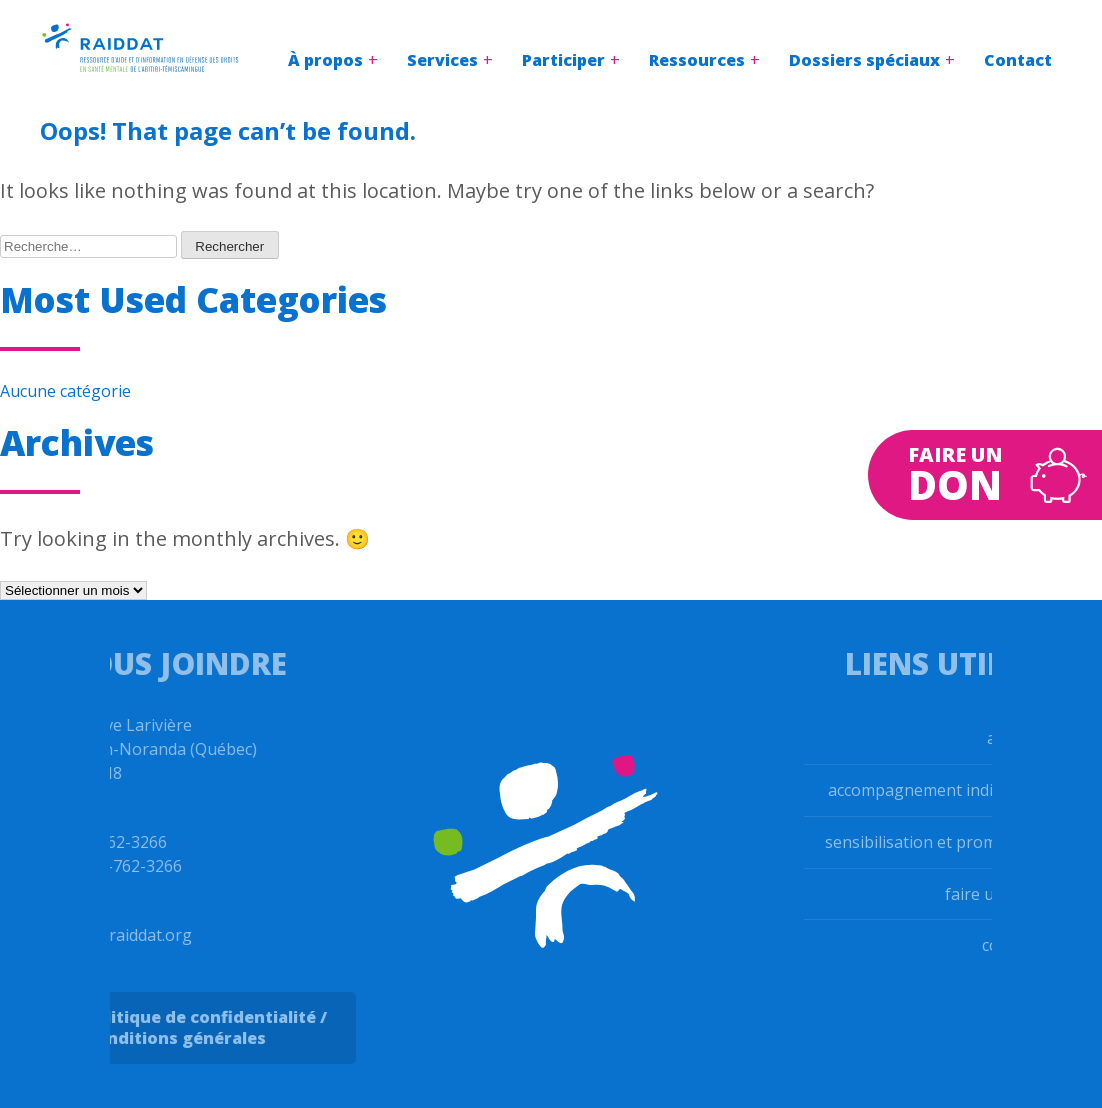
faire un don (1008, 894)
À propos (325, 60)
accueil (1029, 738)
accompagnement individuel (949, 790)
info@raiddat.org (111, 935)
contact (1026, 945)
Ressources (697, 60)
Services (442, 60)
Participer (563, 60)
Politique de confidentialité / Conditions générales (189, 1027)
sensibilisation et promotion (948, 842)
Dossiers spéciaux (864, 60)
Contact (1018, 60)
